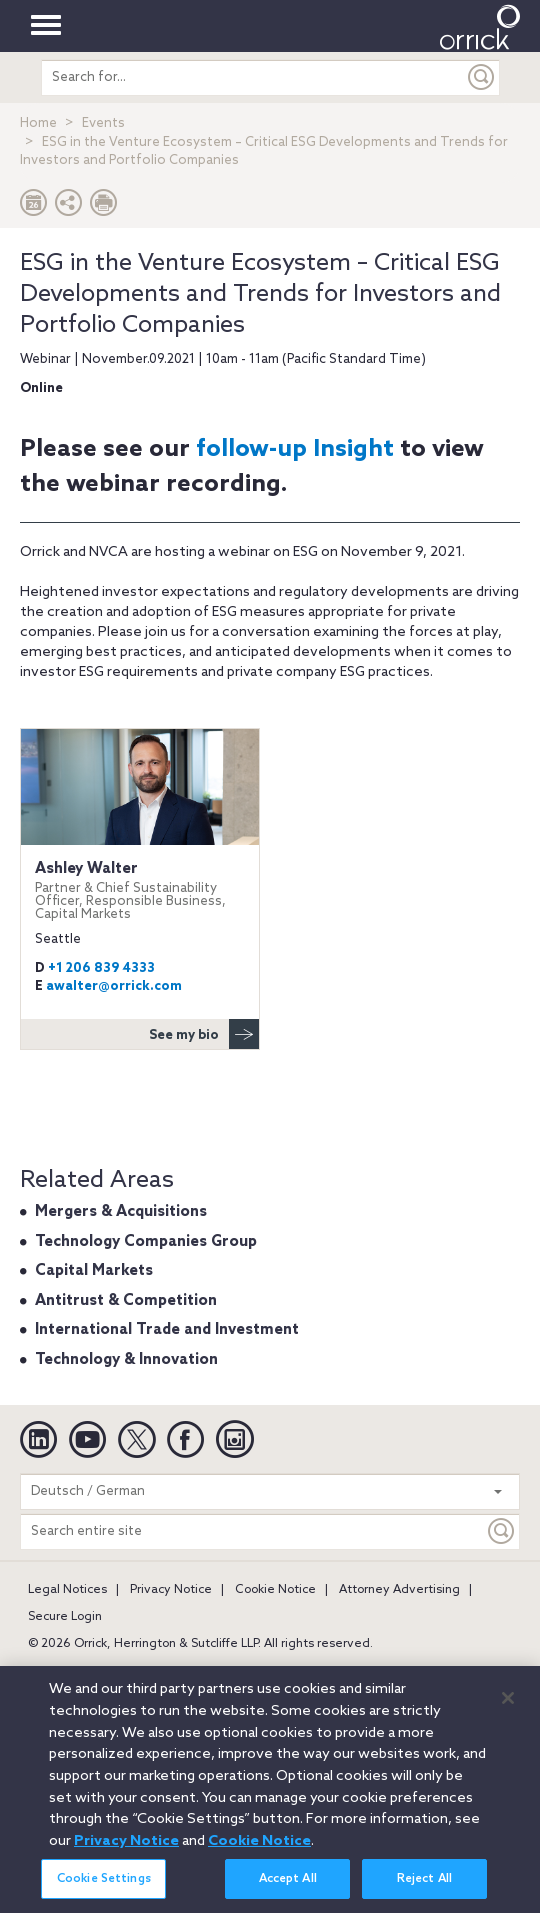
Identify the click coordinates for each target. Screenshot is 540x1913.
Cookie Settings (104, 1889)
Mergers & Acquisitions (121, 1212)
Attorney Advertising (399, 1590)
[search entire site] (253, 77)
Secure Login (65, 1617)
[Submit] (482, 77)
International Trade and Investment (167, 1330)
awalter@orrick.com (114, 986)
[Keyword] (502, 1531)
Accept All (288, 1889)
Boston (170, 1672)
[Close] (508, 1708)
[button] (69, 207)
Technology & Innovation (126, 1360)
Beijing (107, 1672)
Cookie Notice (275, 1590)
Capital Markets (94, 1271)
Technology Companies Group (146, 1242)
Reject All (424, 1889)
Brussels (237, 1672)
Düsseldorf (462, 1672)
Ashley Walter (140, 891)
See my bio (204, 1034)
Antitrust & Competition (126, 1301)
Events (103, 123)
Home (38, 123)
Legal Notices (67, 1590)
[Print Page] (104, 207)
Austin (46, 1672)
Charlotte (311, 1672)
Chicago (385, 1672)
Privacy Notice (171, 1590)
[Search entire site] (252, 1531)
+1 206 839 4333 (101, 968)
